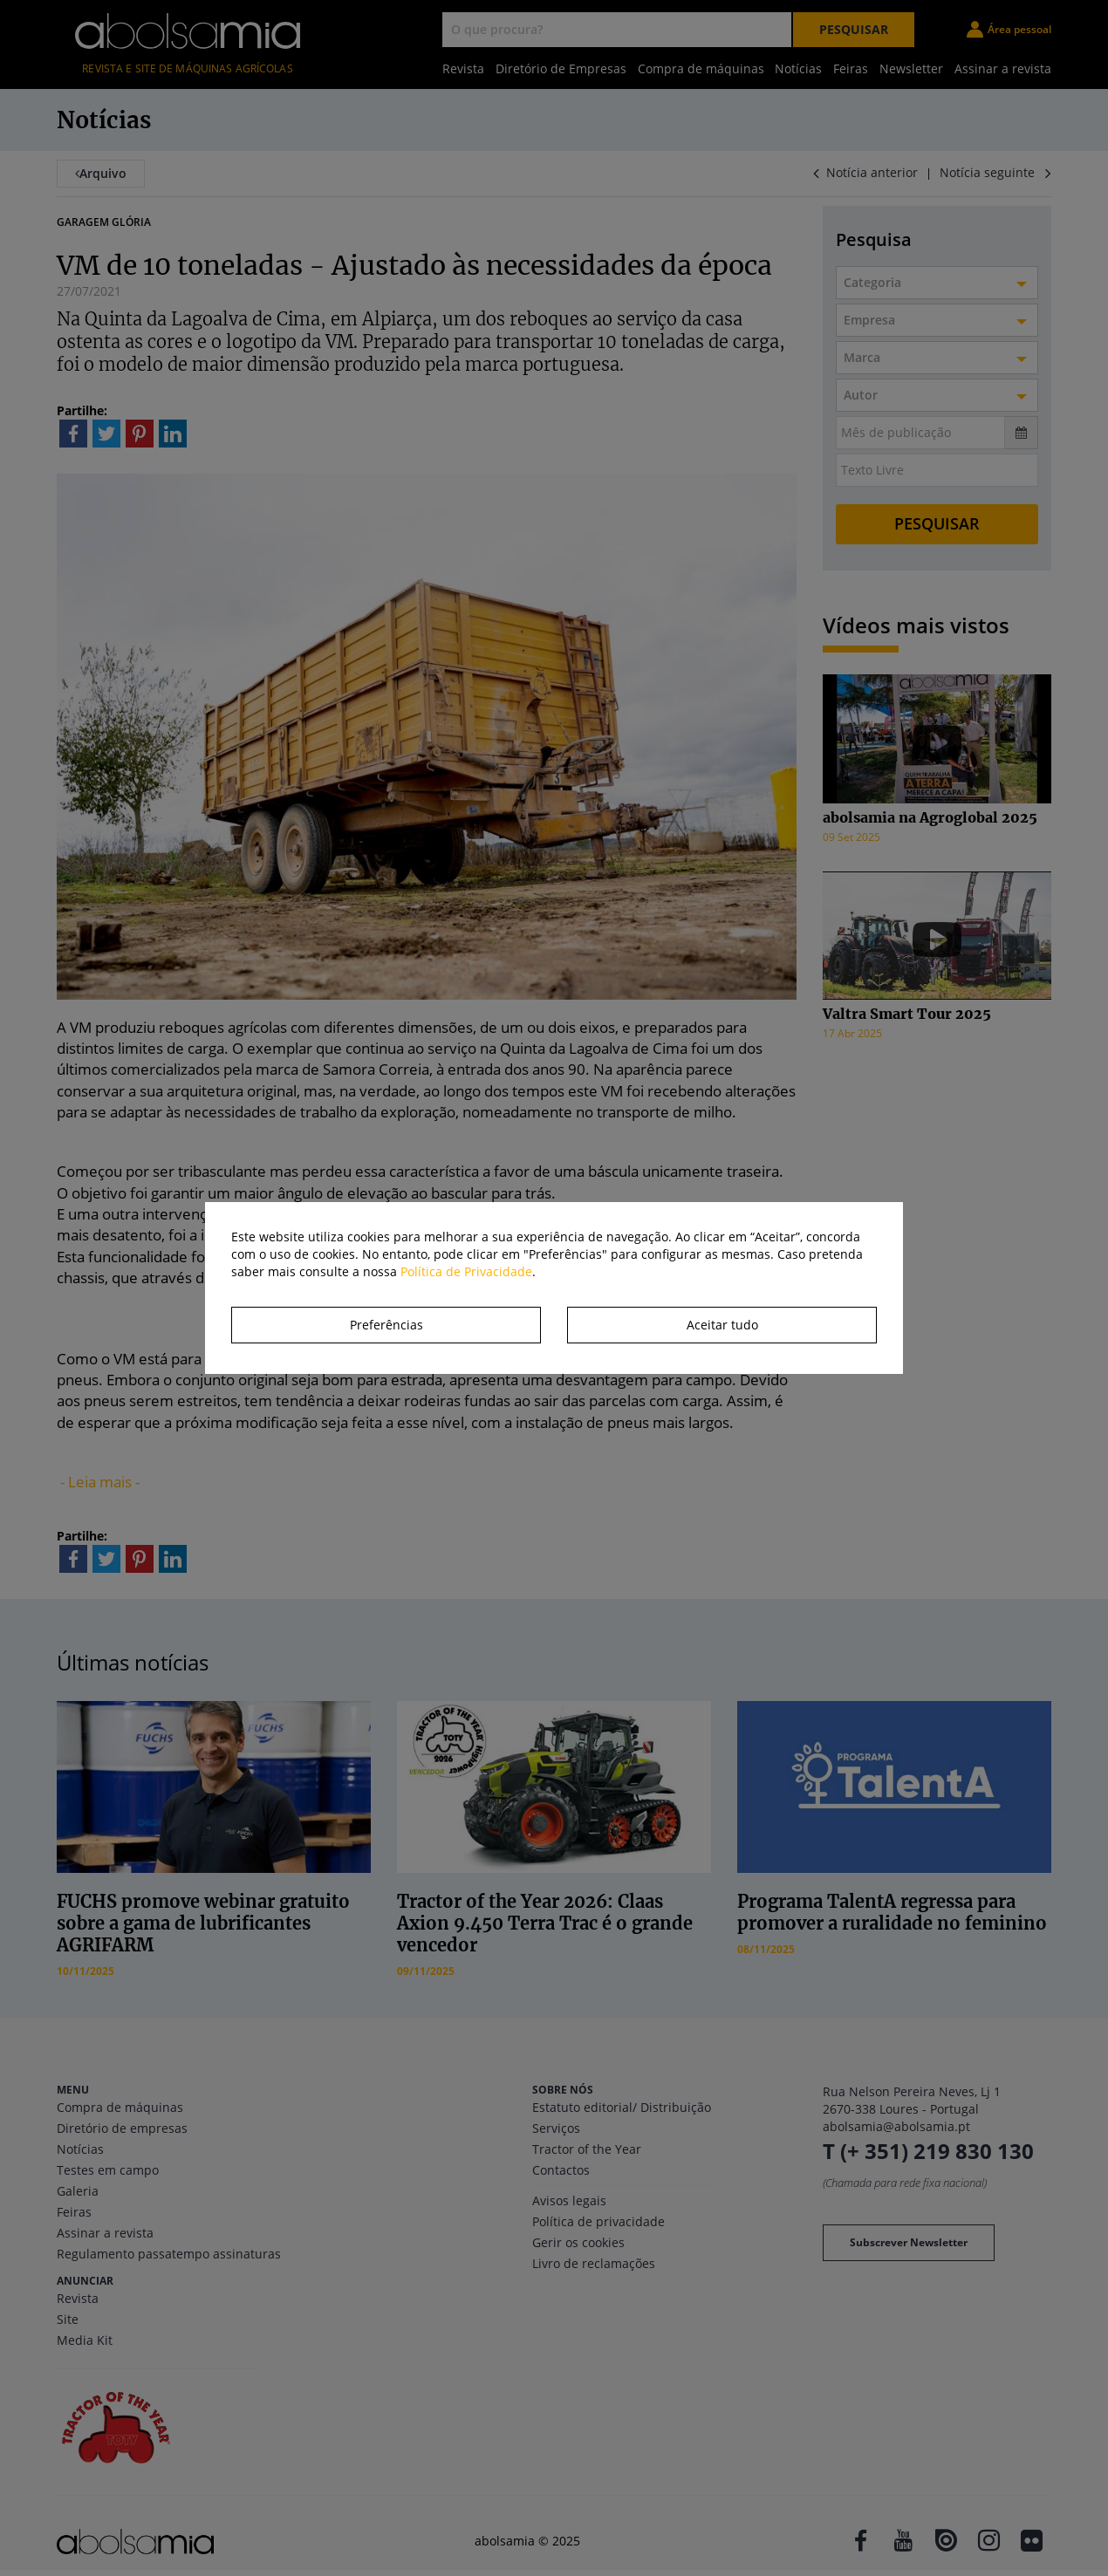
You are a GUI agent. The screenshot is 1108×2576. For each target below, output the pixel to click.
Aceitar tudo (722, 1324)
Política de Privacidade (466, 1271)
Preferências (386, 1324)
